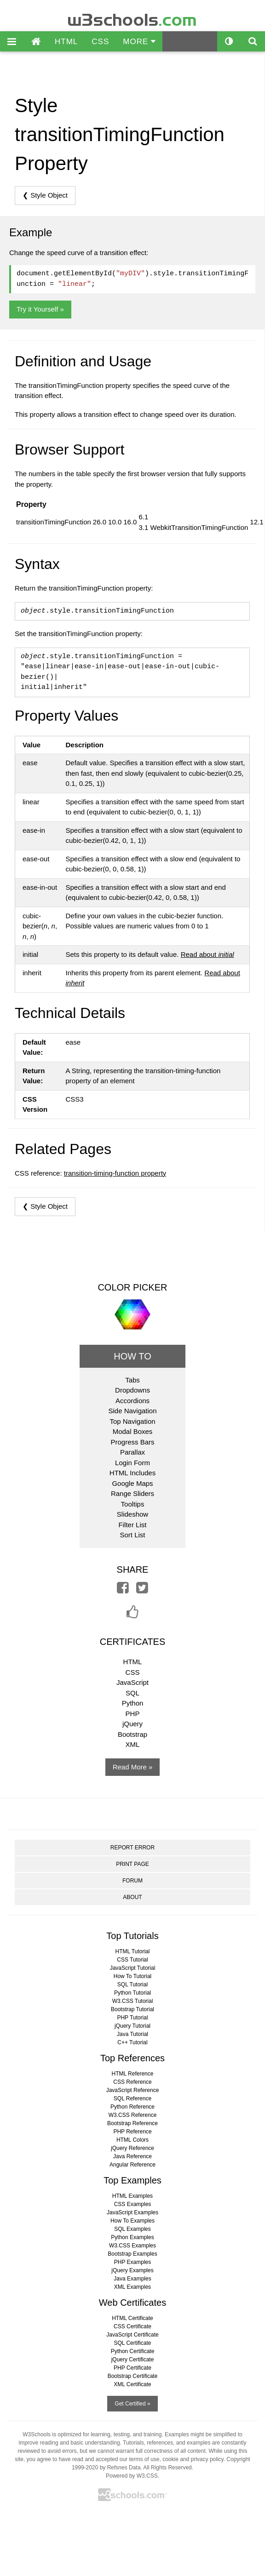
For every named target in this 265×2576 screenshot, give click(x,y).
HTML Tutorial (132, 1951)
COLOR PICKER (132, 1287)
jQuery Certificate (132, 2359)
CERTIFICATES (133, 1642)
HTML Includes (132, 1473)
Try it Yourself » (40, 309)
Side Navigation (132, 1411)
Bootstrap (132, 1734)
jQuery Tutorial (132, 2026)
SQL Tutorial (132, 1984)
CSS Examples (132, 2204)
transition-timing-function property (115, 1173)
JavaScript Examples (132, 2212)
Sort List (132, 1535)
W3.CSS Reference (133, 2115)
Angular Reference (132, 2164)
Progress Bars (132, 1442)
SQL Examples (132, 2229)
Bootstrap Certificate (133, 2376)
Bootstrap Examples (132, 2254)
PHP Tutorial (132, 2017)
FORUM (132, 1880)
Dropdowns (132, 1390)
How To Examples (132, 2221)
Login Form (132, 1463)
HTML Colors (132, 2140)
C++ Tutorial (132, 2042)
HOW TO (132, 1356)
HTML (66, 41)
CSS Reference (132, 2082)
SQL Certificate (132, 2343)
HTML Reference (133, 2073)
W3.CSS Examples (132, 2245)
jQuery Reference (132, 2148)
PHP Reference (132, 2131)
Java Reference (132, 2156)
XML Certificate (132, 2384)
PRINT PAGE (132, 1864)
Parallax (132, 1452)
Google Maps (132, 1483)
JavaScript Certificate (132, 2334)
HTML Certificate (132, 2318)
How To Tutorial (132, 1976)
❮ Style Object (45, 195)
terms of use (144, 2459)
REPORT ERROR (132, 1847)
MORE (139, 41)
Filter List (133, 1525)
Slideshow (132, 1514)
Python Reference (132, 2107)
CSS (100, 41)
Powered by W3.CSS (132, 2476)
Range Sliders (132, 1493)
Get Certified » (132, 2403)
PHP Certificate (132, 2368)
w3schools (132, 17)
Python (133, 1703)
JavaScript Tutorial (133, 1968)
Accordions (132, 1401)
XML (133, 1744)
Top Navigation (132, 1421)
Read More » (133, 1767)
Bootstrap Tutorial (132, 2009)
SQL (132, 1693)
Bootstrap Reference (132, 2123)
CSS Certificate (132, 2326)
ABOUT (132, 1897)
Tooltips (132, 1504)
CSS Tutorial (132, 1959)
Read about (207, 954)
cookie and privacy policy (193, 2459)
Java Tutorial (132, 2034)
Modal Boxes (133, 1431)
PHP (133, 1713)
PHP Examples (132, 2262)
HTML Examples (132, 2196)
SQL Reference (132, 2098)
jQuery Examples (132, 2270)
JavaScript (132, 1682)
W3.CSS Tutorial (132, 2001)
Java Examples (132, 2278)
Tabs (132, 1380)
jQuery (132, 1724)
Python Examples (132, 2237)
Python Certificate (133, 2351)
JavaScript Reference (132, 2090)
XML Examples (132, 2287)
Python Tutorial (132, 1993)
